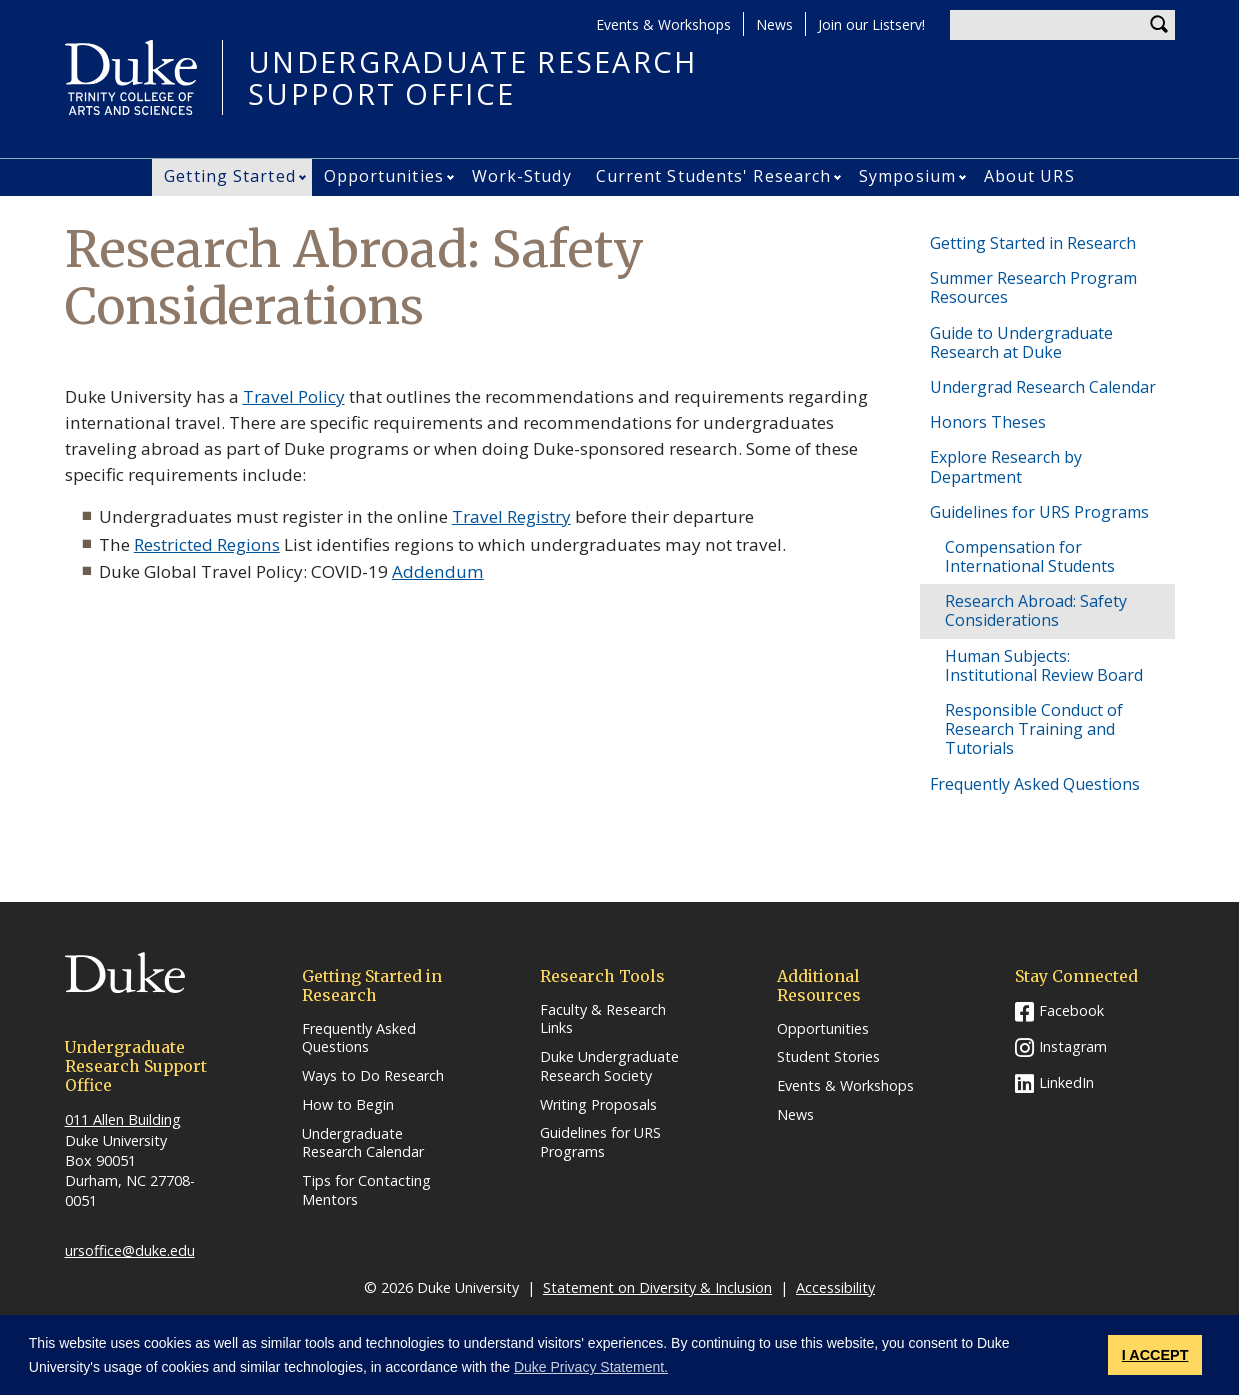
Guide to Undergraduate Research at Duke (1021, 342)
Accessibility (835, 1287)
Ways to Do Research (373, 1076)
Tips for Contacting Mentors (366, 1190)
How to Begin (348, 1105)
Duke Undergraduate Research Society (609, 1066)
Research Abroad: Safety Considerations (1036, 610)
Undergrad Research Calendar (1043, 387)
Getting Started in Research (1033, 243)
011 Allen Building (123, 1119)
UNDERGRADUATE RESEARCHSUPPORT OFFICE (473, 77)
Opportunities (384, 176)
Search (1160, 25)
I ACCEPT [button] (1155, 1355)
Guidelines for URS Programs (1039, 512)
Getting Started (230, 176)
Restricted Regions (207, 544)
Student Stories (828, 1057)
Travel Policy (294, 396)
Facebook (1071, 1010)
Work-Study (522, 176)
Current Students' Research (714, 176)
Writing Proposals (598, 1105)
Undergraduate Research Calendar (363, 1143)
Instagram (1073, 1046)
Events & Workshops (663, 24)
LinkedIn (1066, 1082)
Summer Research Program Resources (1033, 287)
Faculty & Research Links (603, 1019)
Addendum (438, 571)
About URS (1029, 176)
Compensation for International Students (1030, 556)
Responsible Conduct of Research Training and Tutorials (1034, 729)
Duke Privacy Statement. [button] (591, 1367)
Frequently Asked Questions (1035, 784)
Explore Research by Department (1006, 466)
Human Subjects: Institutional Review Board (1044, 665)
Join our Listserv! (871, 24)
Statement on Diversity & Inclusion (657, 1287)
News (774, 24)
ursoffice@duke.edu (130, 1250)
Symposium (907, 176)
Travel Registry (511, 516)
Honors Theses (988, 422)
